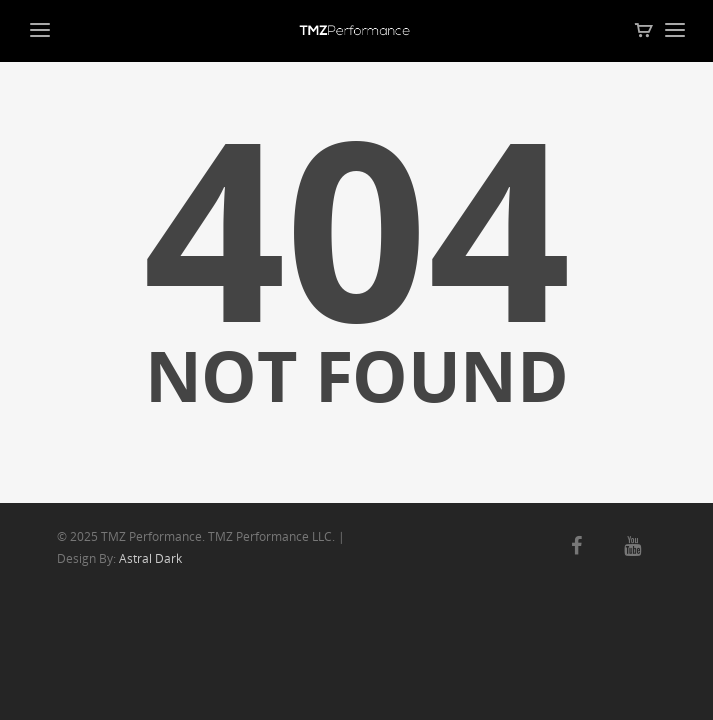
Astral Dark (150, 558)
